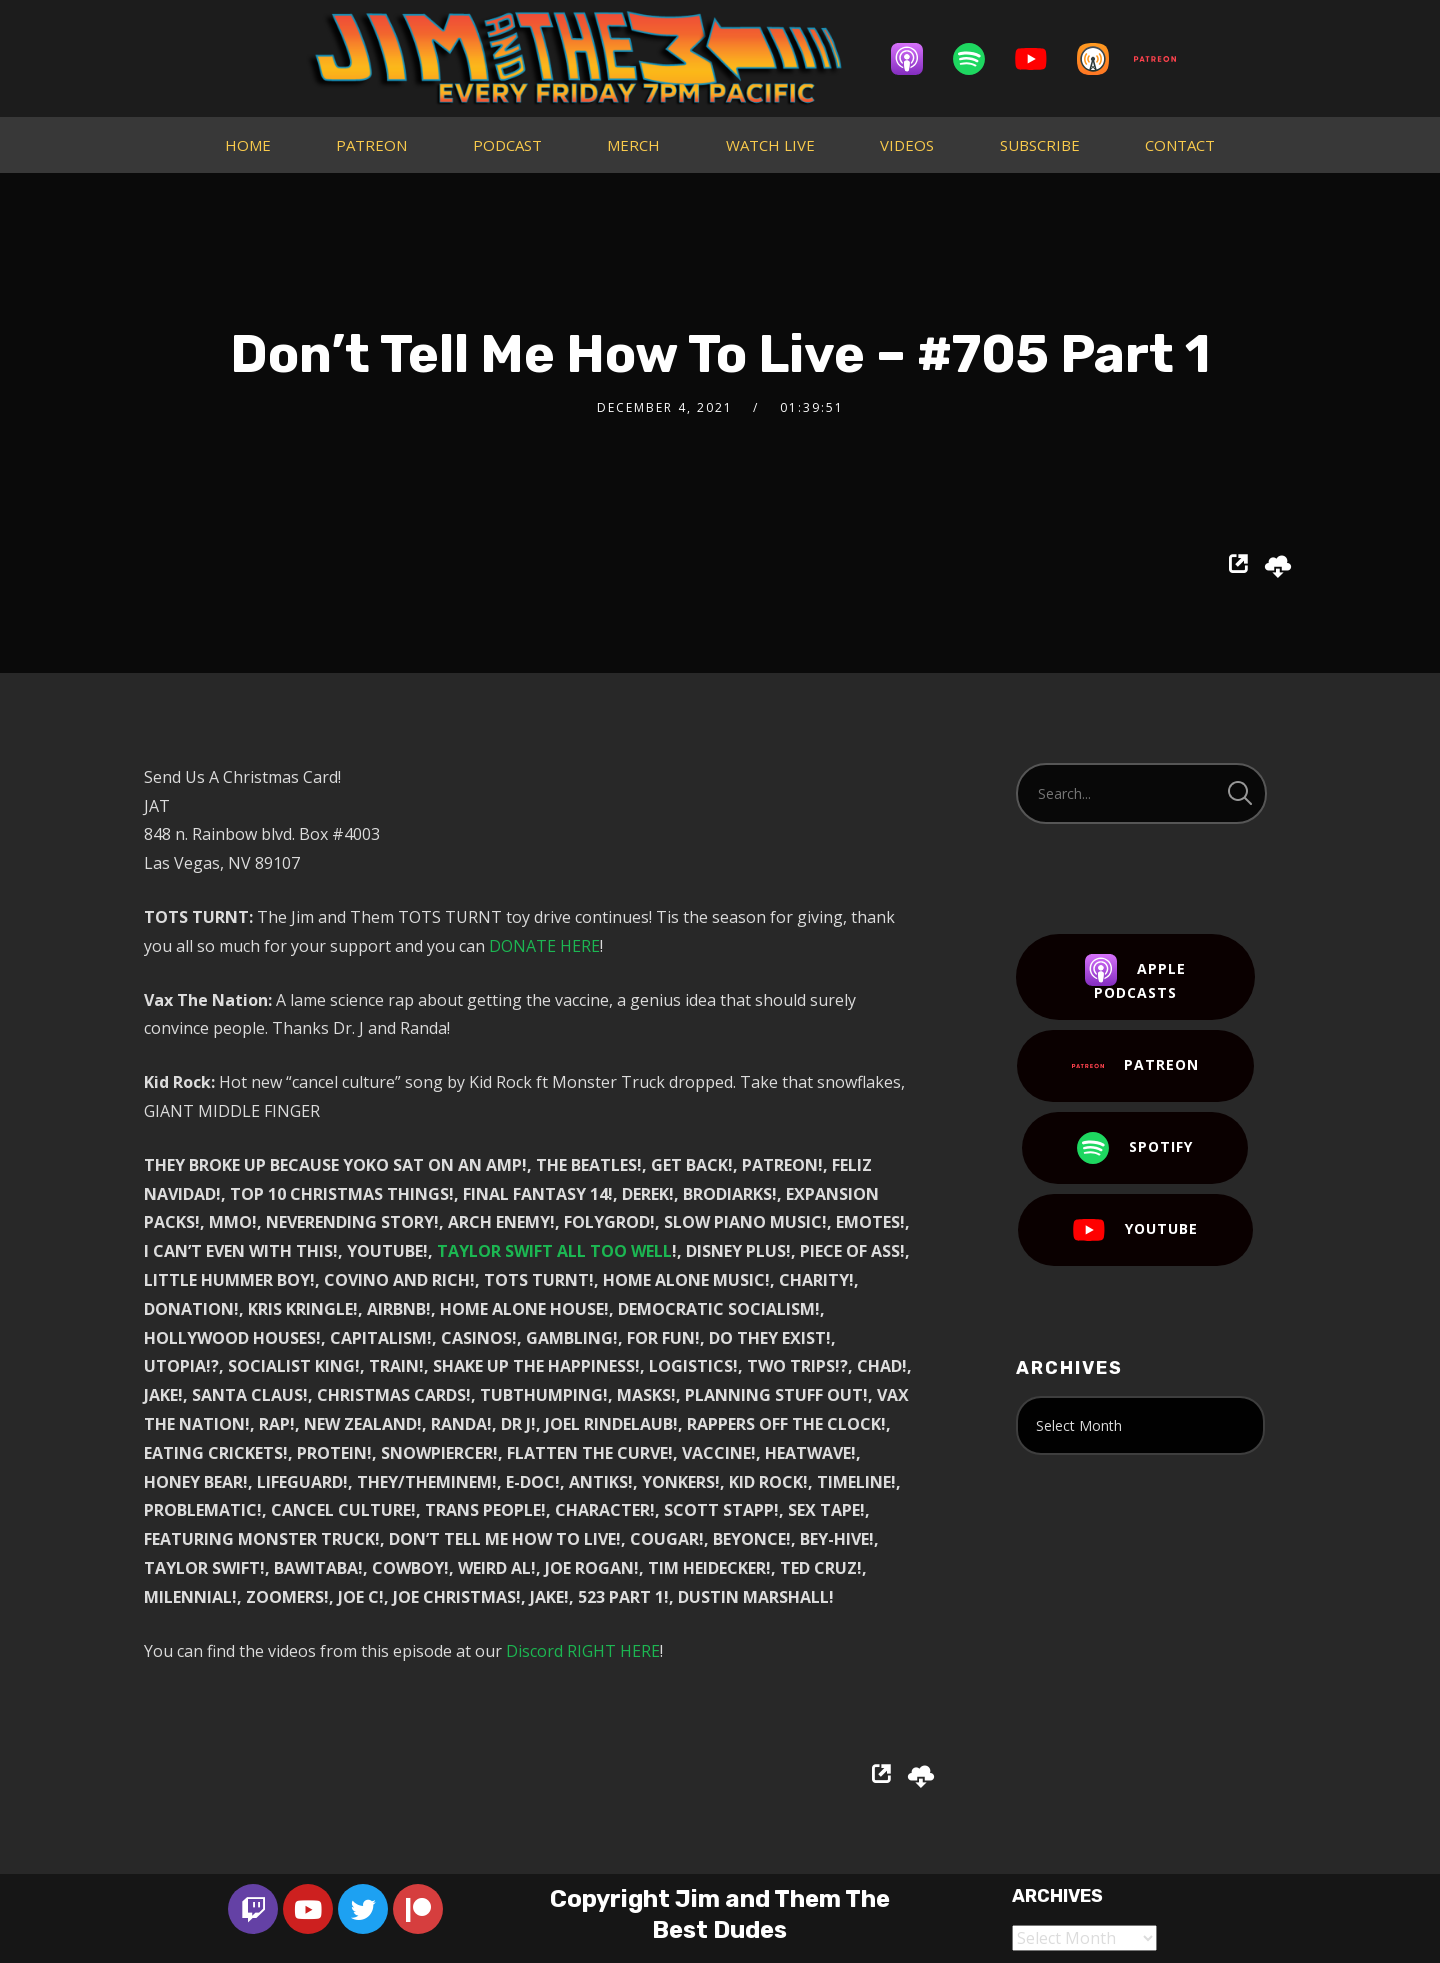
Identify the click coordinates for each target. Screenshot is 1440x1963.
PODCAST (507, 145)
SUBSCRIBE (1040, 145)
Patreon (1135, 1066)
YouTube (1135, 1230)
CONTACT (1180, 145)
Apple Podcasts (1135, 978)
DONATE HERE (544, 946)
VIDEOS (907, 145)
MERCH (633, 145)
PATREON (371, 145)
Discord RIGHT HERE (583, 1651)
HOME (248, 145)
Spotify (1135, 1148)
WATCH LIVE (770, 145)
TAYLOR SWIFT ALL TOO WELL (554, 1251)
